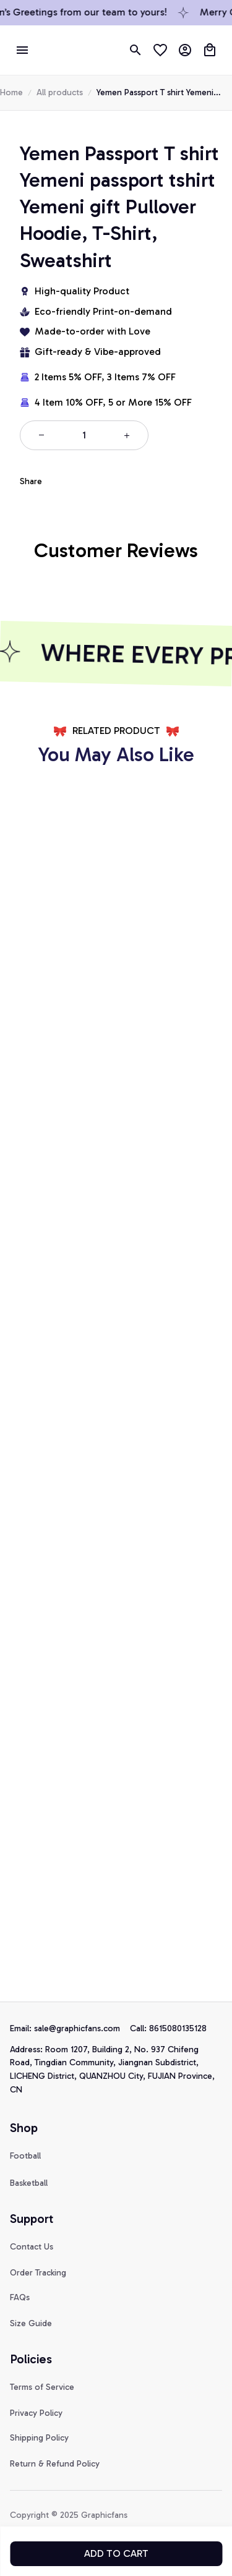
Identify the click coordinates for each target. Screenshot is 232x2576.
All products (60, 221)
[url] (33, 2274)
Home (11, 221)
